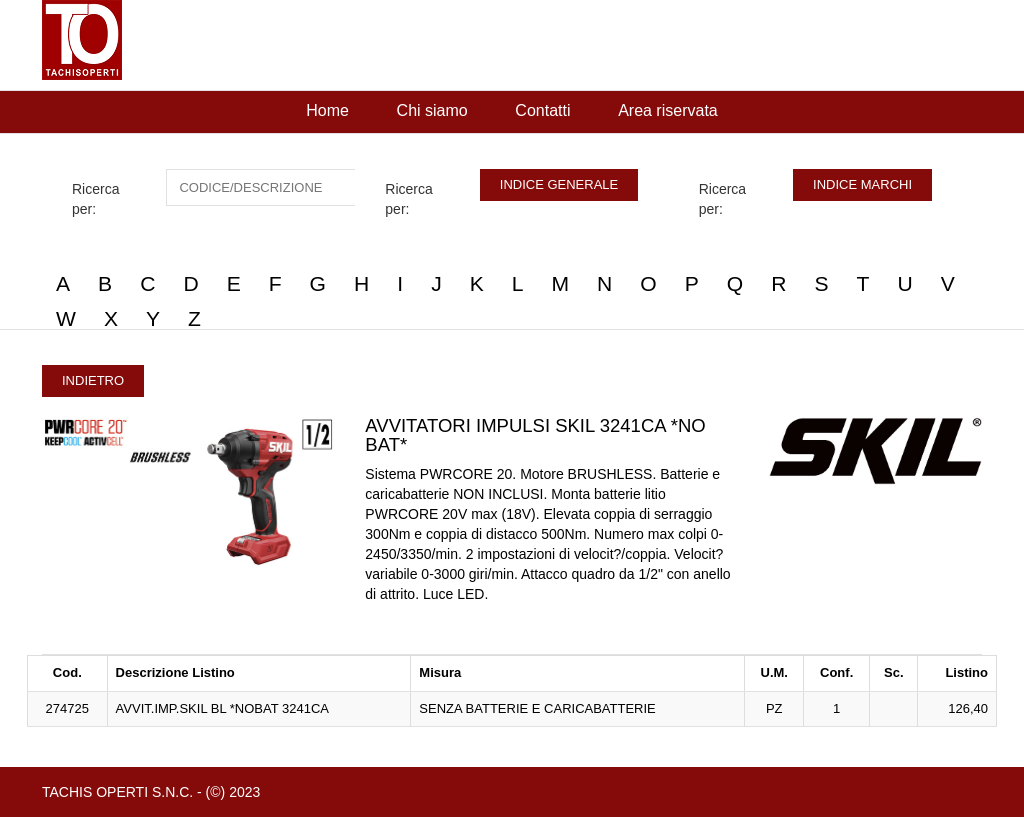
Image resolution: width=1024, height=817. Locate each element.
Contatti (542, 110)
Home (327, 110)
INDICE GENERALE (559, 184)
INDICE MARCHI (862, 184)
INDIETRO (93, 380)
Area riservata (668, 110)
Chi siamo (432, 110)
